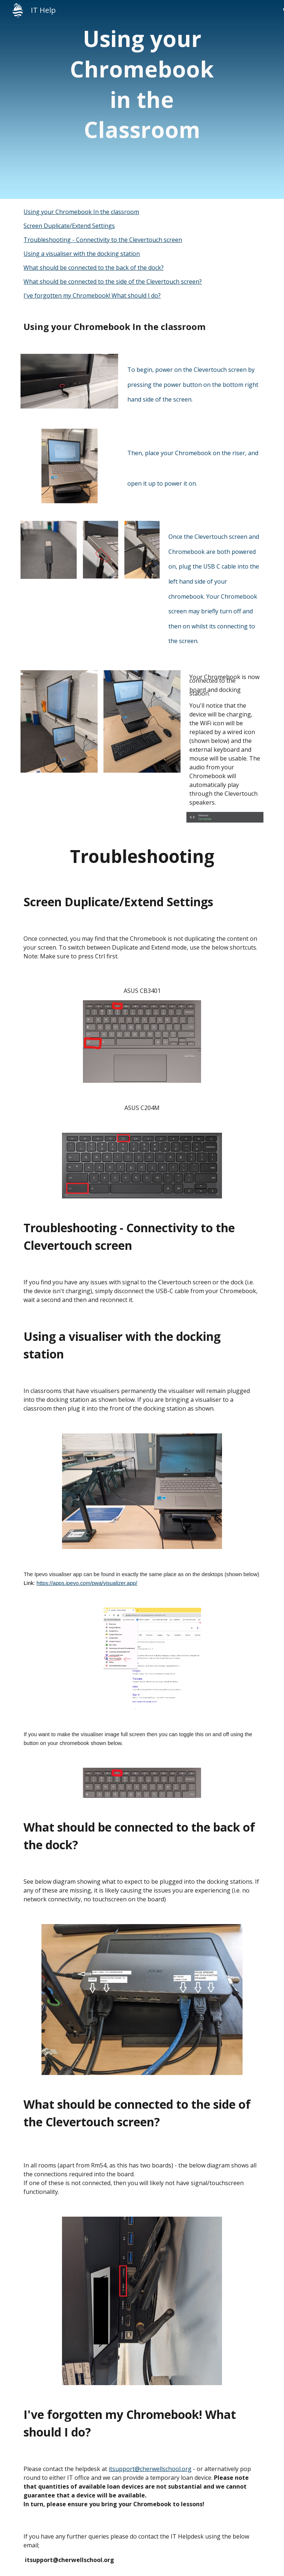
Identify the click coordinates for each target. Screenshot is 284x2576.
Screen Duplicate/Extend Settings (69, 226)
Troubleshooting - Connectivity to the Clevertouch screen (102, 240)
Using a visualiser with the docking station (81, 254)
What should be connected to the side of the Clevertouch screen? (112, 281)
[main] (142, 99)
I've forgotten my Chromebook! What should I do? (92, 295)
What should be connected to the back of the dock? (93, 268)
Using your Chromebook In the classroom (81, 212)
